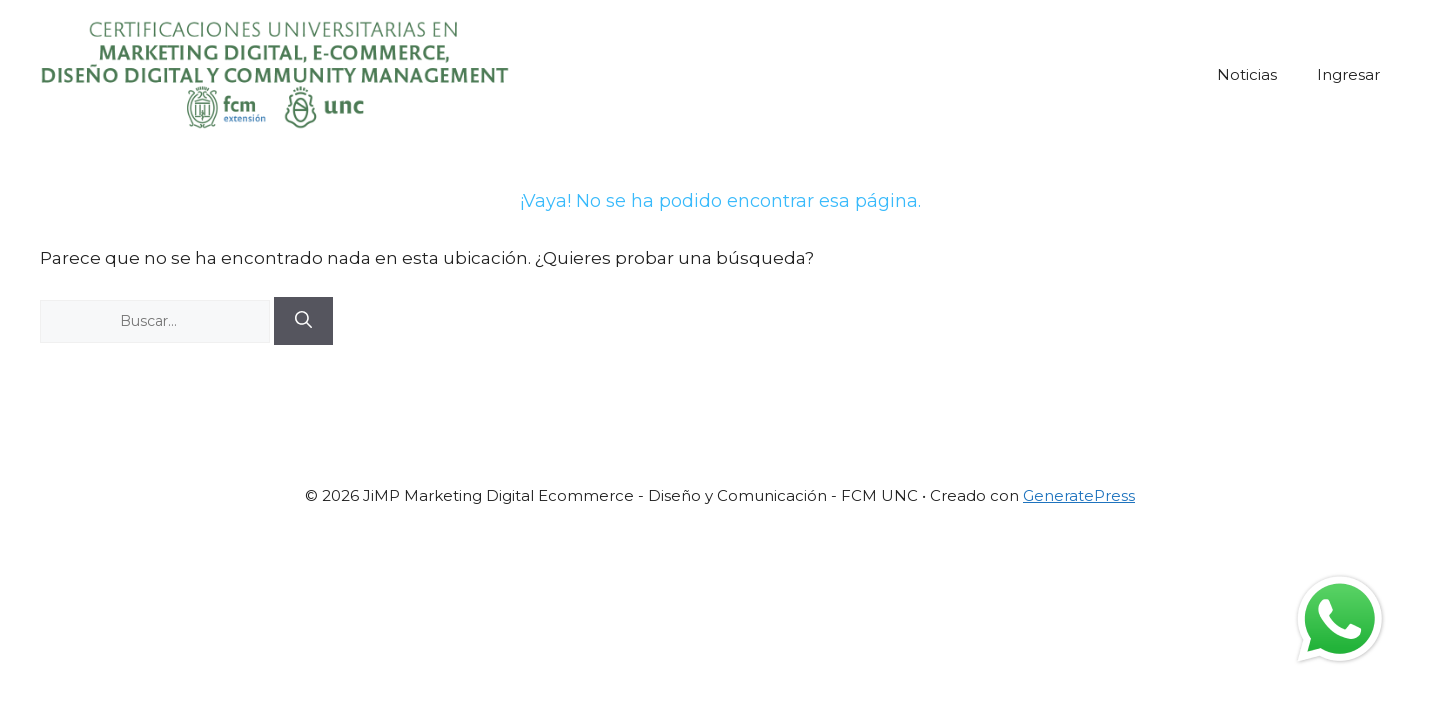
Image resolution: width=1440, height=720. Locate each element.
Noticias (1247, 74)
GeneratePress (1079, 495)
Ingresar (1348, 74)
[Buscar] (303, 321)
